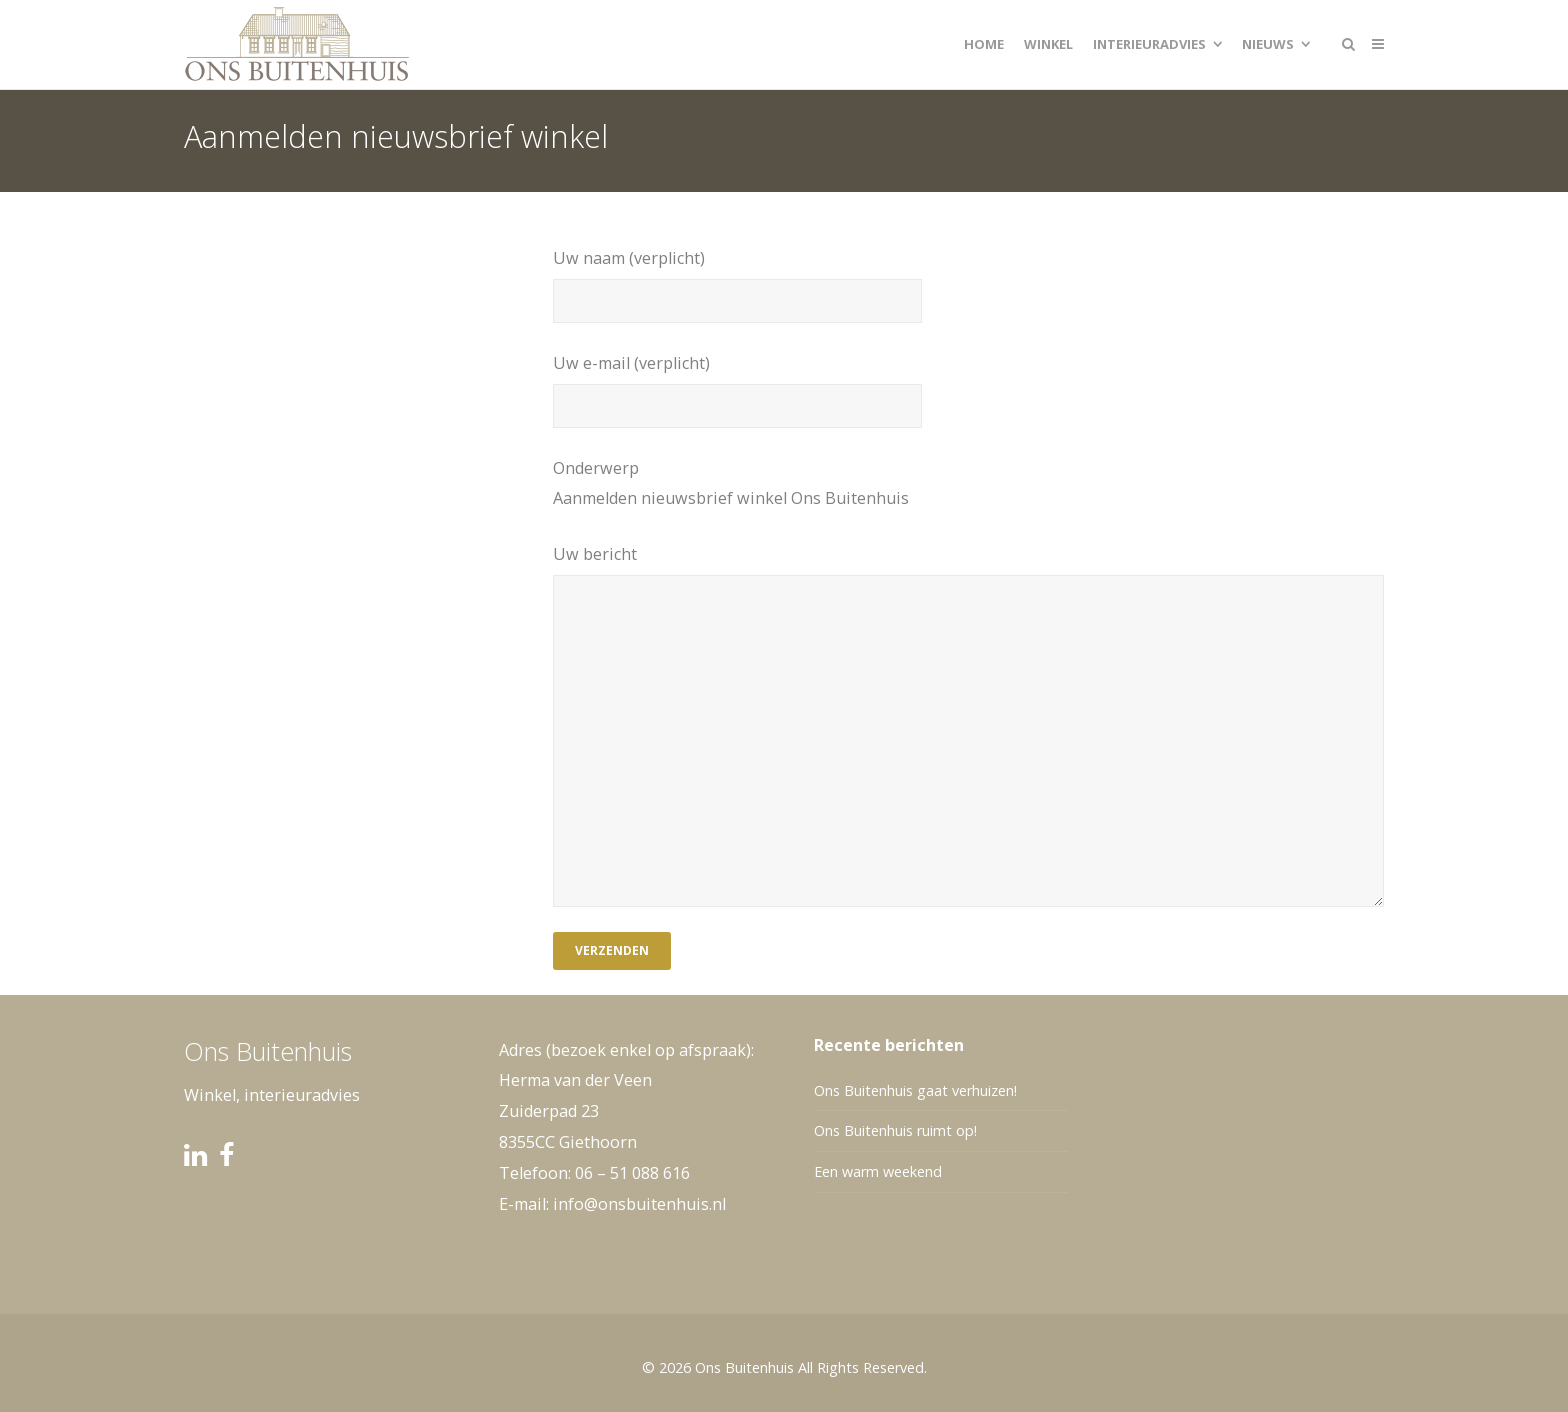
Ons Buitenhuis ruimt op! (895, 1130)
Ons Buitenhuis (744, 1367)
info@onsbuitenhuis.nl (639, 1204)
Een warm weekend (878, 1171)
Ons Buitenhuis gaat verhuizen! (915, 1090)
